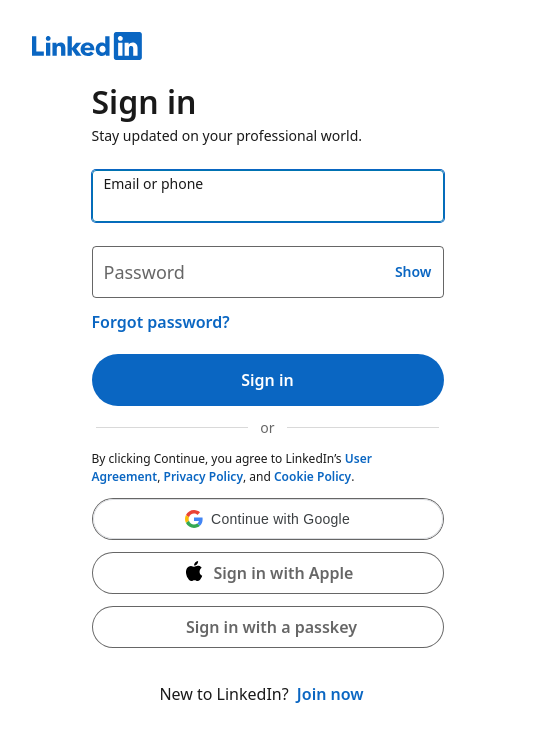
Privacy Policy (203, 476)
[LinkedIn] (267, 49)
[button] (268, 519)
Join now (330, 694)
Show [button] (413, 271)
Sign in (267, 380)
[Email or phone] (268, 196)
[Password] (268, 272)
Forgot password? (161, 322)
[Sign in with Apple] (268, 573)
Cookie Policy (312, 476)
